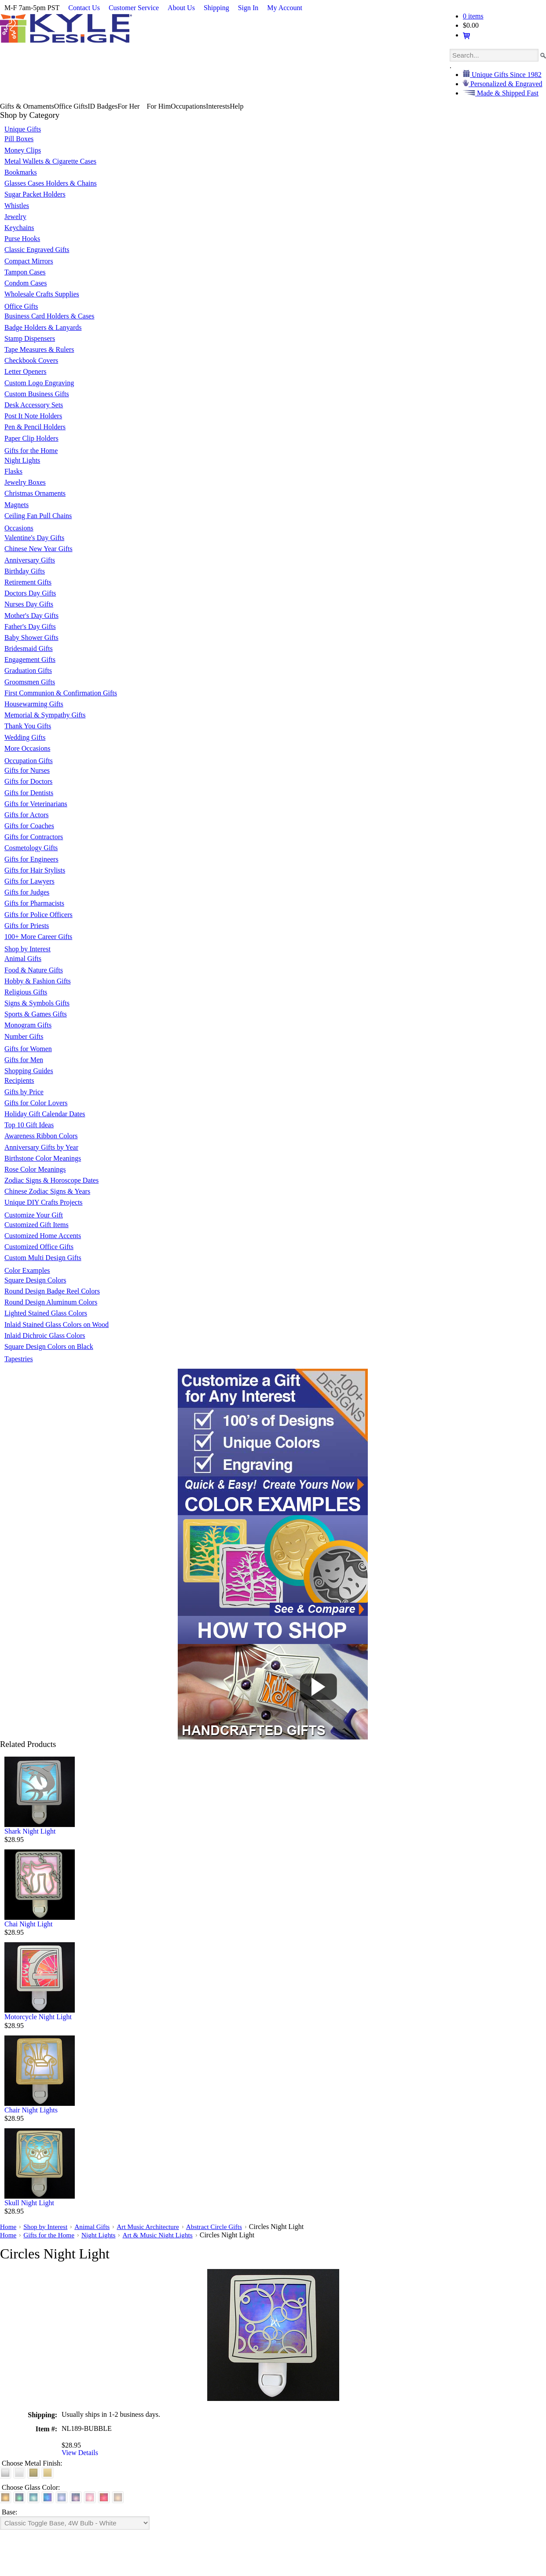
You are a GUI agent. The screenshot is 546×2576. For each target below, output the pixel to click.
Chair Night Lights (31, 2110)
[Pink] (89, 2497)
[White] (118, 2497)
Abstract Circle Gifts (223, 2226)
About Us (181, 7)
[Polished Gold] (47, 2473)
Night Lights (102, 2235)
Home (8, 2226)
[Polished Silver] (19, 2473)
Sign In (248, 7)
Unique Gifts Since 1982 (506, 74)
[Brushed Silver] (5, 2473)
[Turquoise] (33, 2497)
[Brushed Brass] (33, 2473)
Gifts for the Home (50, 2235)
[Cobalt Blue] (47, 2497)
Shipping (216, 7)
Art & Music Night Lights (164, 2235)
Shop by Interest (47, 2226)
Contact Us (84, 7)
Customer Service (134, 7)
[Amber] (5, 2497)
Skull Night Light (29, 2203)
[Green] (19, 2497)
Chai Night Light (28, 1924)
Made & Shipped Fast (507, 93)
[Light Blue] (61, 2497)
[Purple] (75, 2497)
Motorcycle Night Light (38, 2017)
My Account (284, 7)
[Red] (104, 2497)
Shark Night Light (29, 1831)
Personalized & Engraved (505, 84)
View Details (80, 2452)
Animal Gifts (95, 2226)
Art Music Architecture (154, 2226)
